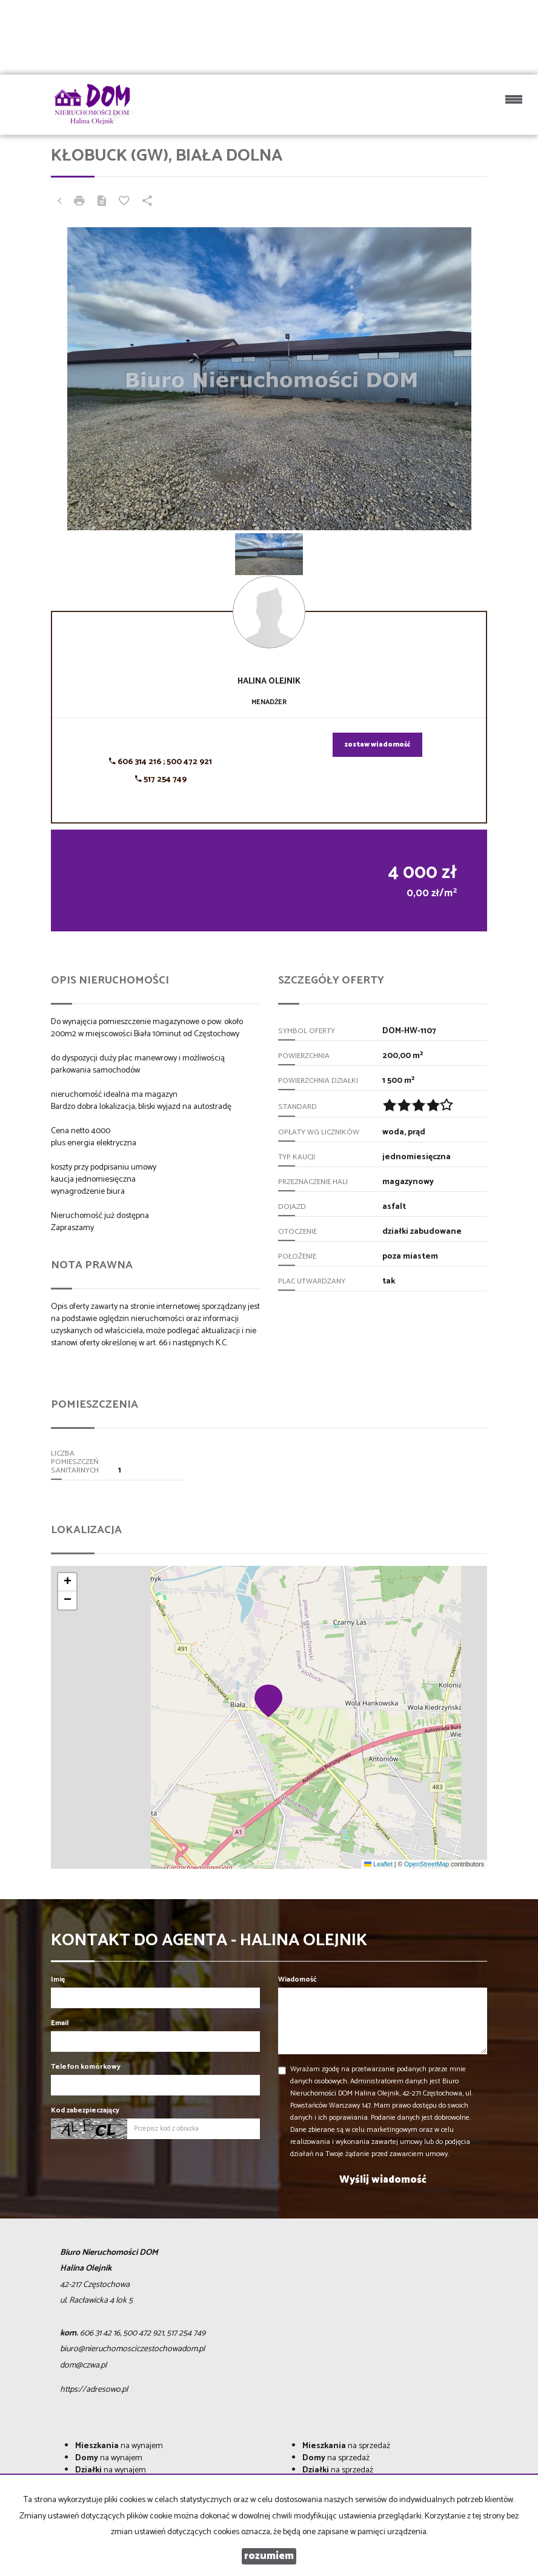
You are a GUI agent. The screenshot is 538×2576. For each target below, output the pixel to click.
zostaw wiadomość (377, 744)
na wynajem (119, 2446)
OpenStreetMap (426, 1864)
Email (59, 2023)
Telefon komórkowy (86, 2067)
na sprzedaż (346, 2446)
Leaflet (378, 1864)
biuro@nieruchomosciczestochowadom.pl (132, 2349)
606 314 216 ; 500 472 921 (160, 762)
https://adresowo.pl (94, 2390)
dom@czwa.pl (83, 2365)
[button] (268, 1700)
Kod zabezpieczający (85, 2110)
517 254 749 (161, 780)
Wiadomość (297, 1979)
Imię (58, 1979)
